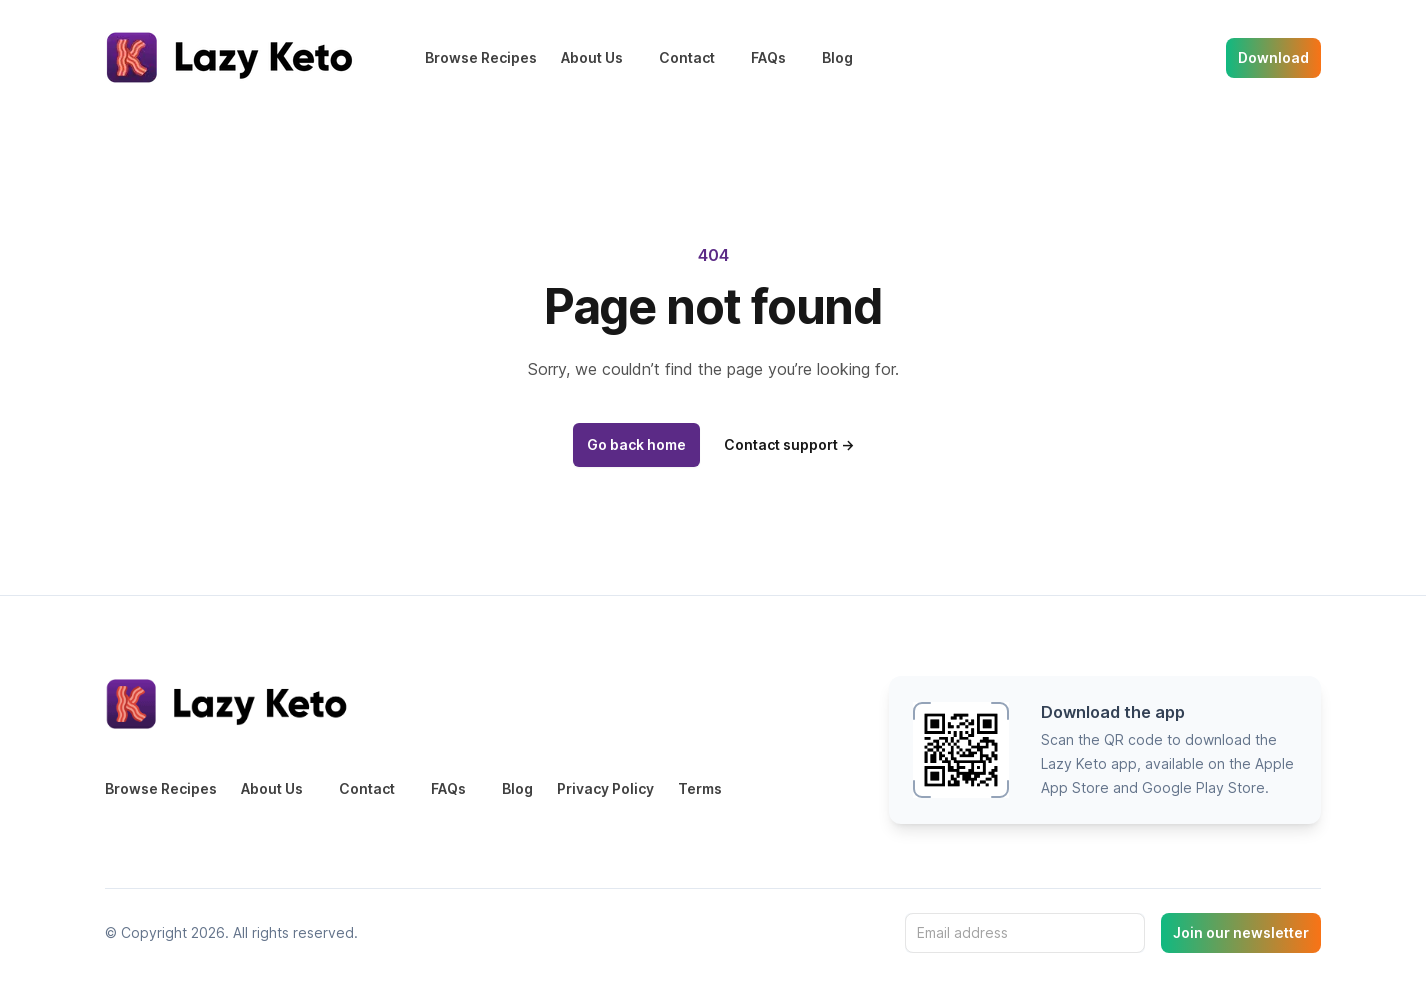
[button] (1105, 750)
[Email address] (1025, 933)
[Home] (233, 57)
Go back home (636, 444)
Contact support (789, 444)
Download (1273, 57)
